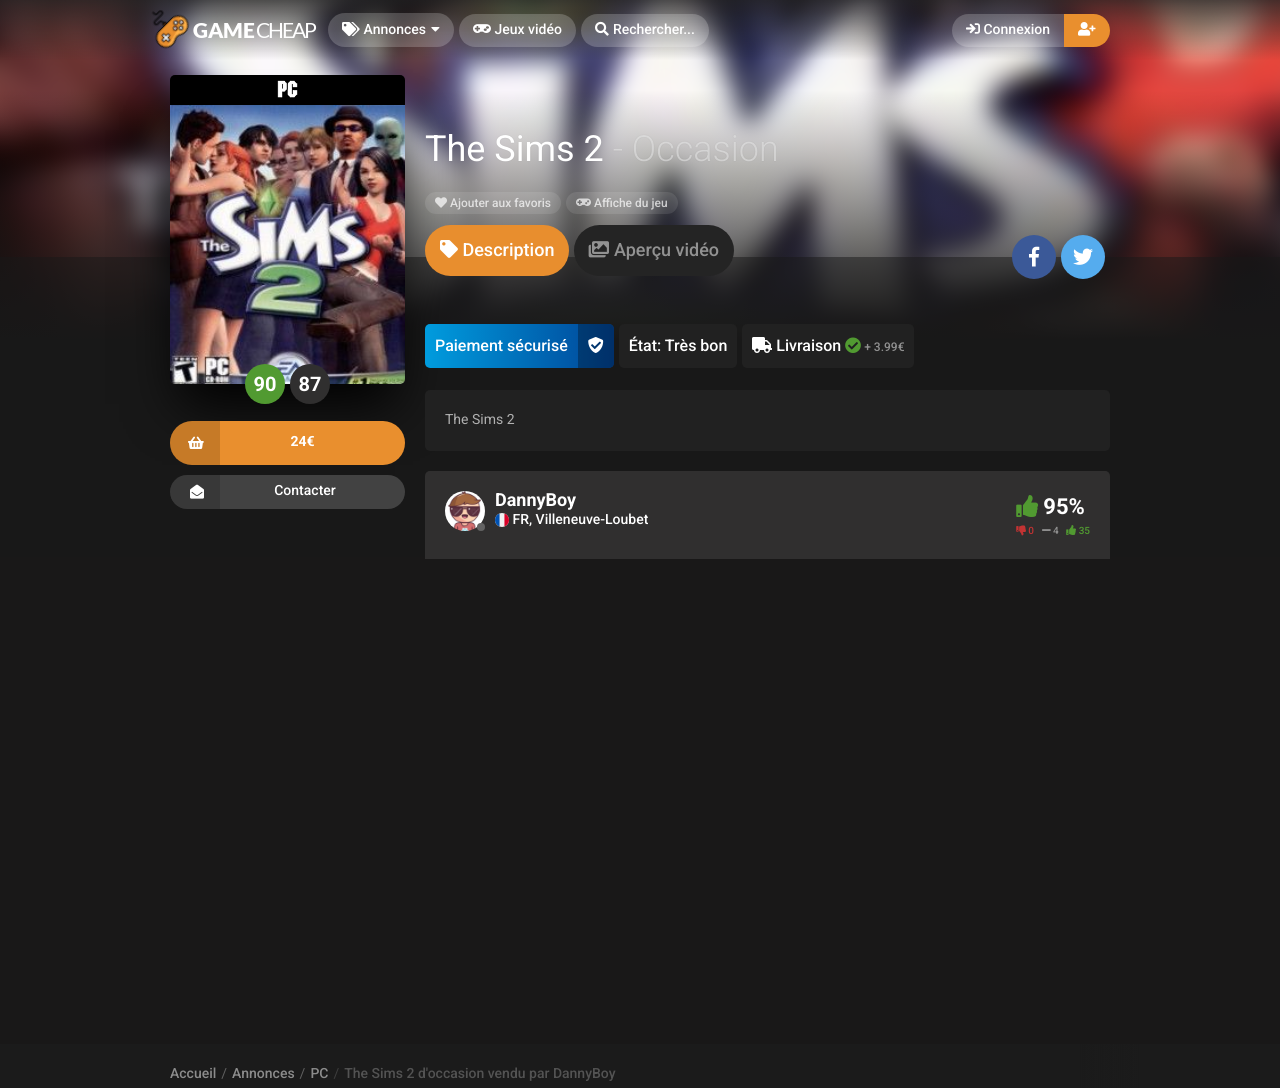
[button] (645, 30)
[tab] (497, 250)
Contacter (287, 492)
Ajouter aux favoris (493, 203)
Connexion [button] (1008, 30)
